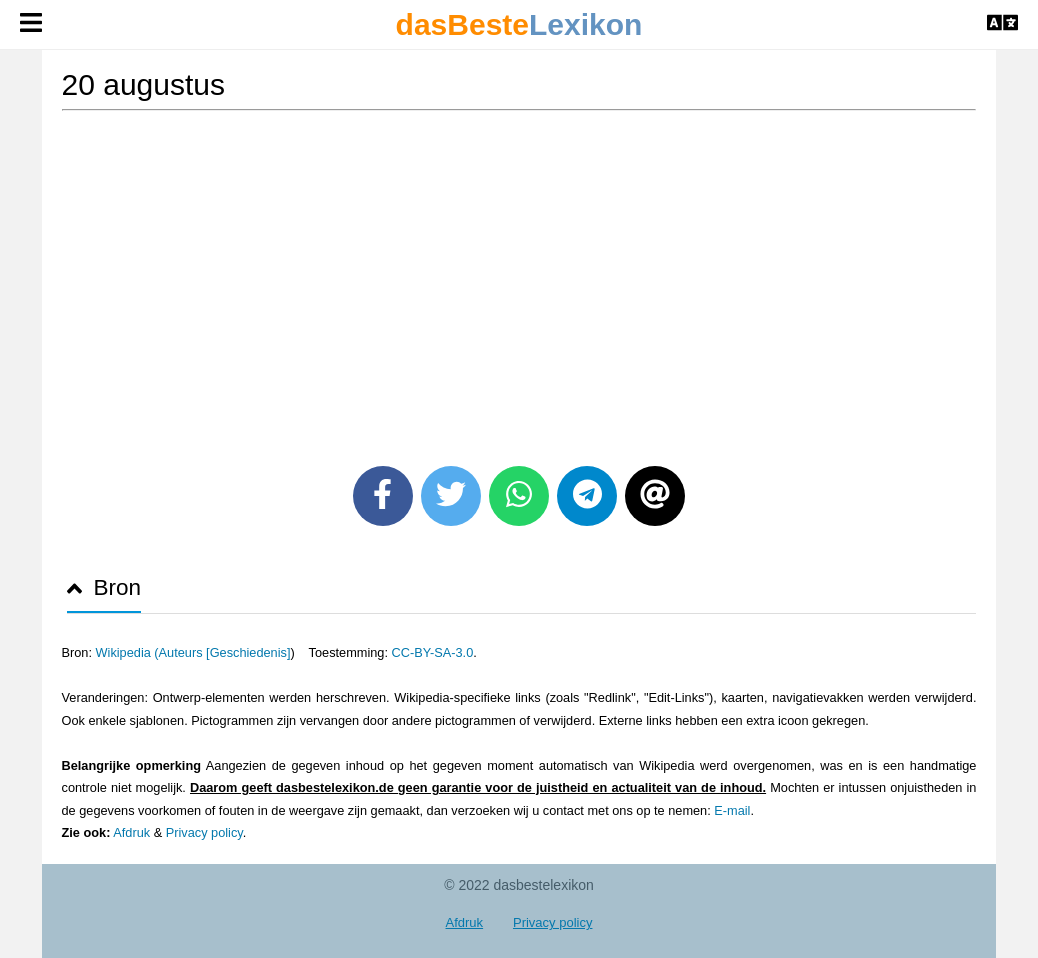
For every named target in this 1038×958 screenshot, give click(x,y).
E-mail (732, 810)
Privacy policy (204, 832)
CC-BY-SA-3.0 (433, 652)
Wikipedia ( (127, 652)
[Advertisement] (519, 281)
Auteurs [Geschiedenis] (225, 652)
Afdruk (131, 832)
